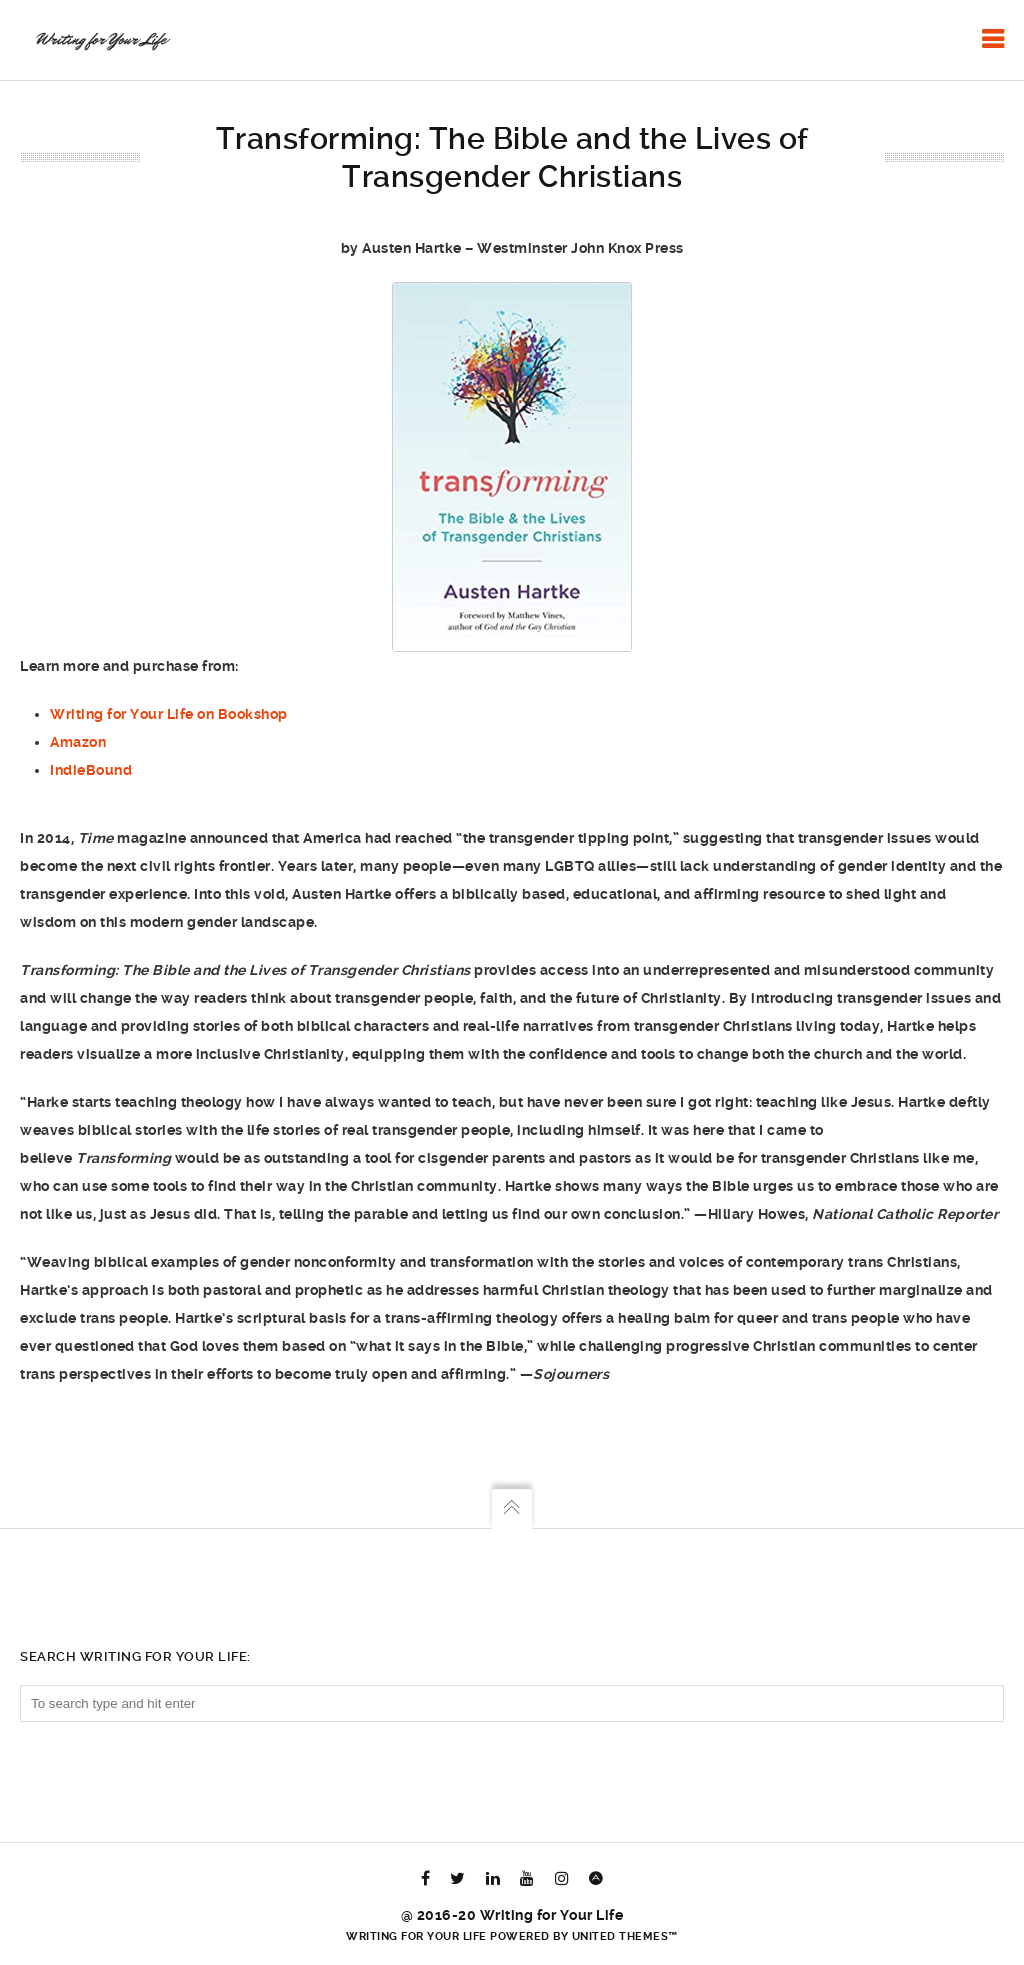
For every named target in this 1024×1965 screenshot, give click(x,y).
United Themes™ (625, 1936)
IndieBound (91, 770)
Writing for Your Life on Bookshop (169, 714)
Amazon (78, 742)
